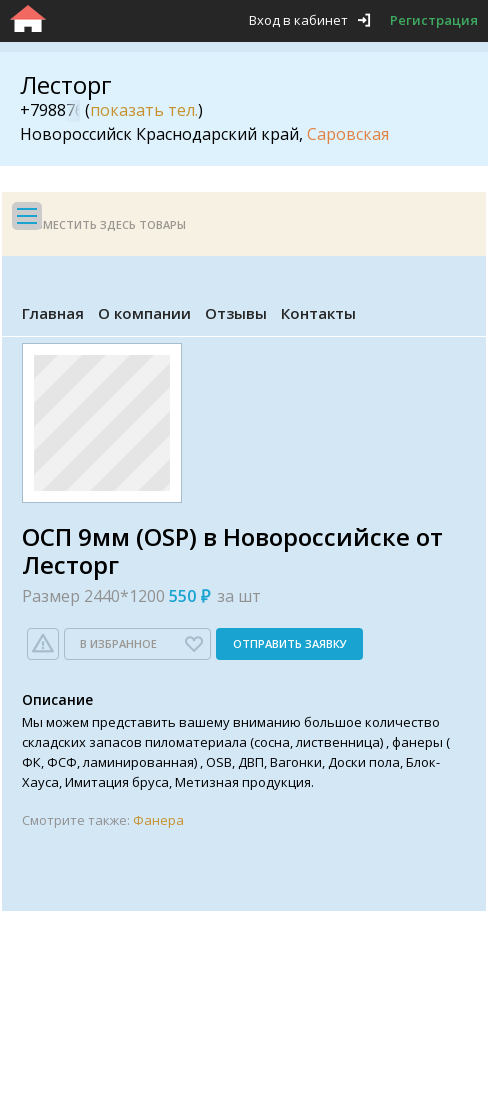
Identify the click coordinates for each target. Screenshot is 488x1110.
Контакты (318, 313)
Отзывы (236, 313)
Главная (53, 313)
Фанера (158, 820)
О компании (144, 313)
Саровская (348, 134)
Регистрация (434, 20)
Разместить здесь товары (104, 224)
